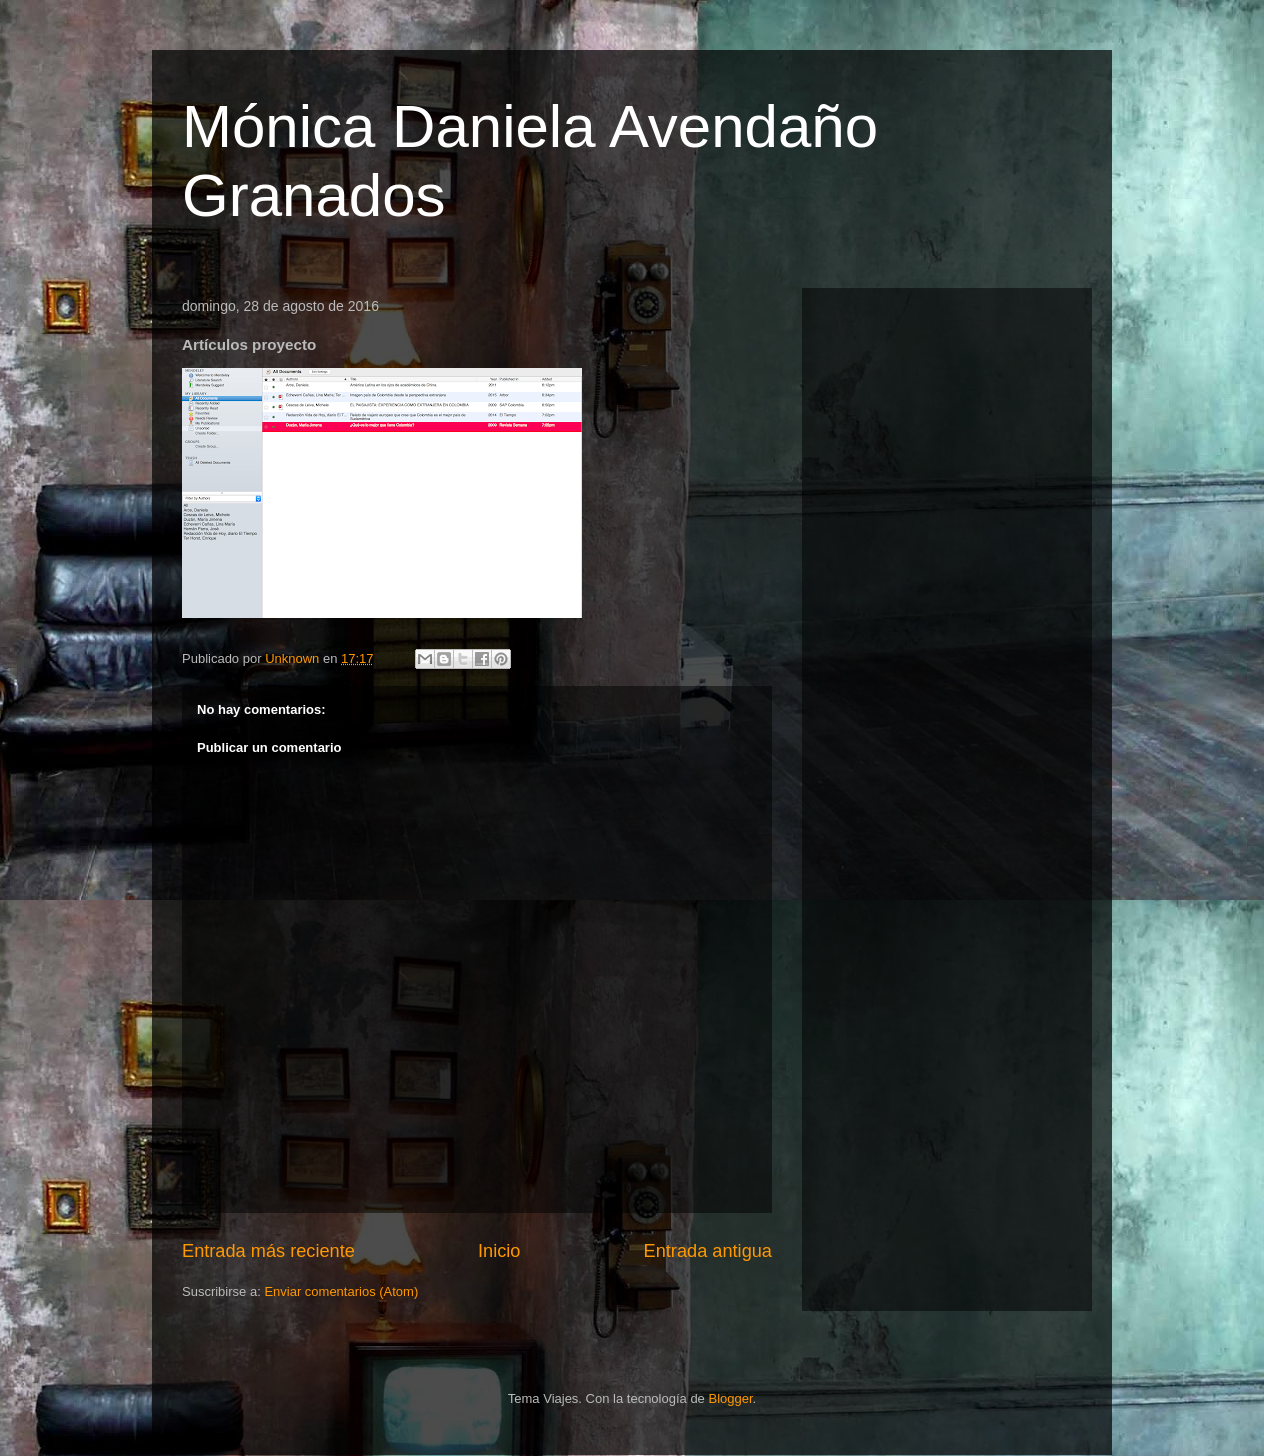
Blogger (730, 1398)
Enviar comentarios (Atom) (341, 1291)
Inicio (499, 1251)
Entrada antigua (708, 1251)
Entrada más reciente (268, 1251)
